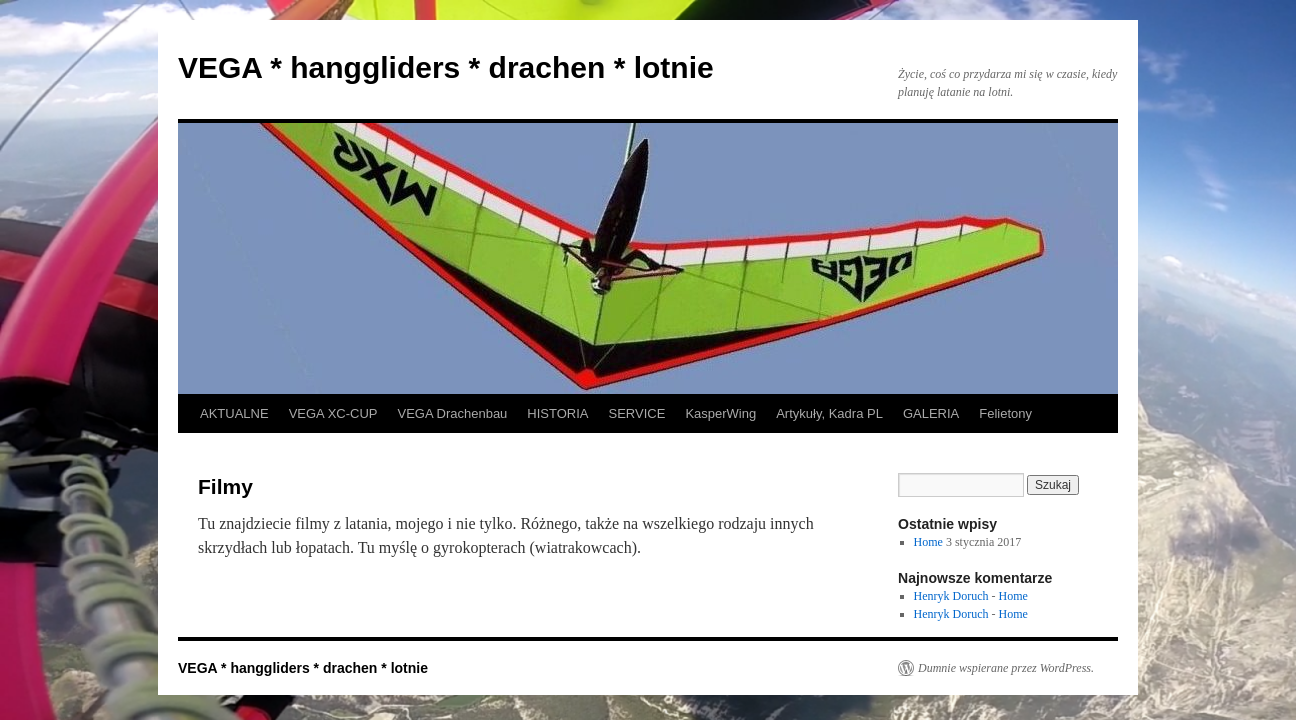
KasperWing (720, 413)
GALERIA (931, 413)
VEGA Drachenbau (453, 413)
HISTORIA (557, 413)
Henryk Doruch (951, 596)
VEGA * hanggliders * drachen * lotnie (446, 67)
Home (928, 542)
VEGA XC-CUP (333, 413)
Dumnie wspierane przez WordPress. (1006, 668)
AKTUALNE (234, 413)
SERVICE (637, 413)
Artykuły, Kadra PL (829, 413)
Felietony (1005, 413)
